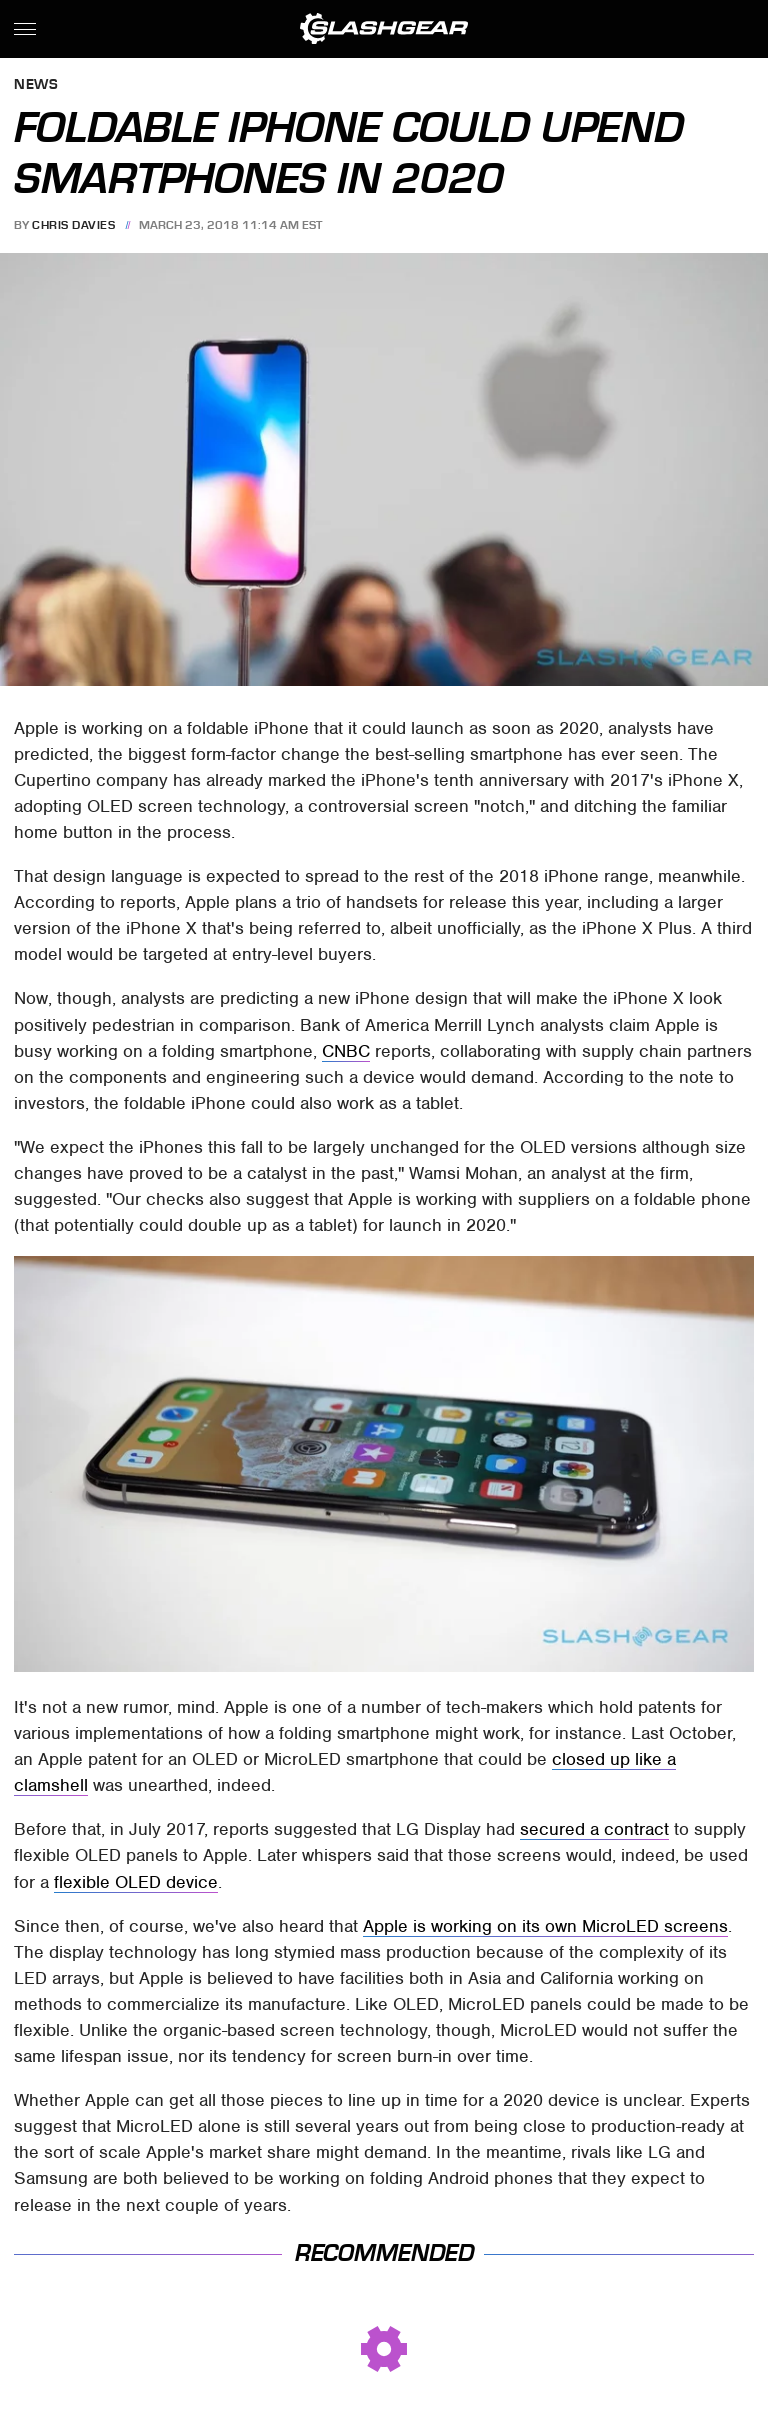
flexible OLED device (136, 1882)
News (36, 85)
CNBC (346, 1051)
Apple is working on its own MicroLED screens (545, 1926)
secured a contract (594, 1829)
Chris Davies (73, 225)
